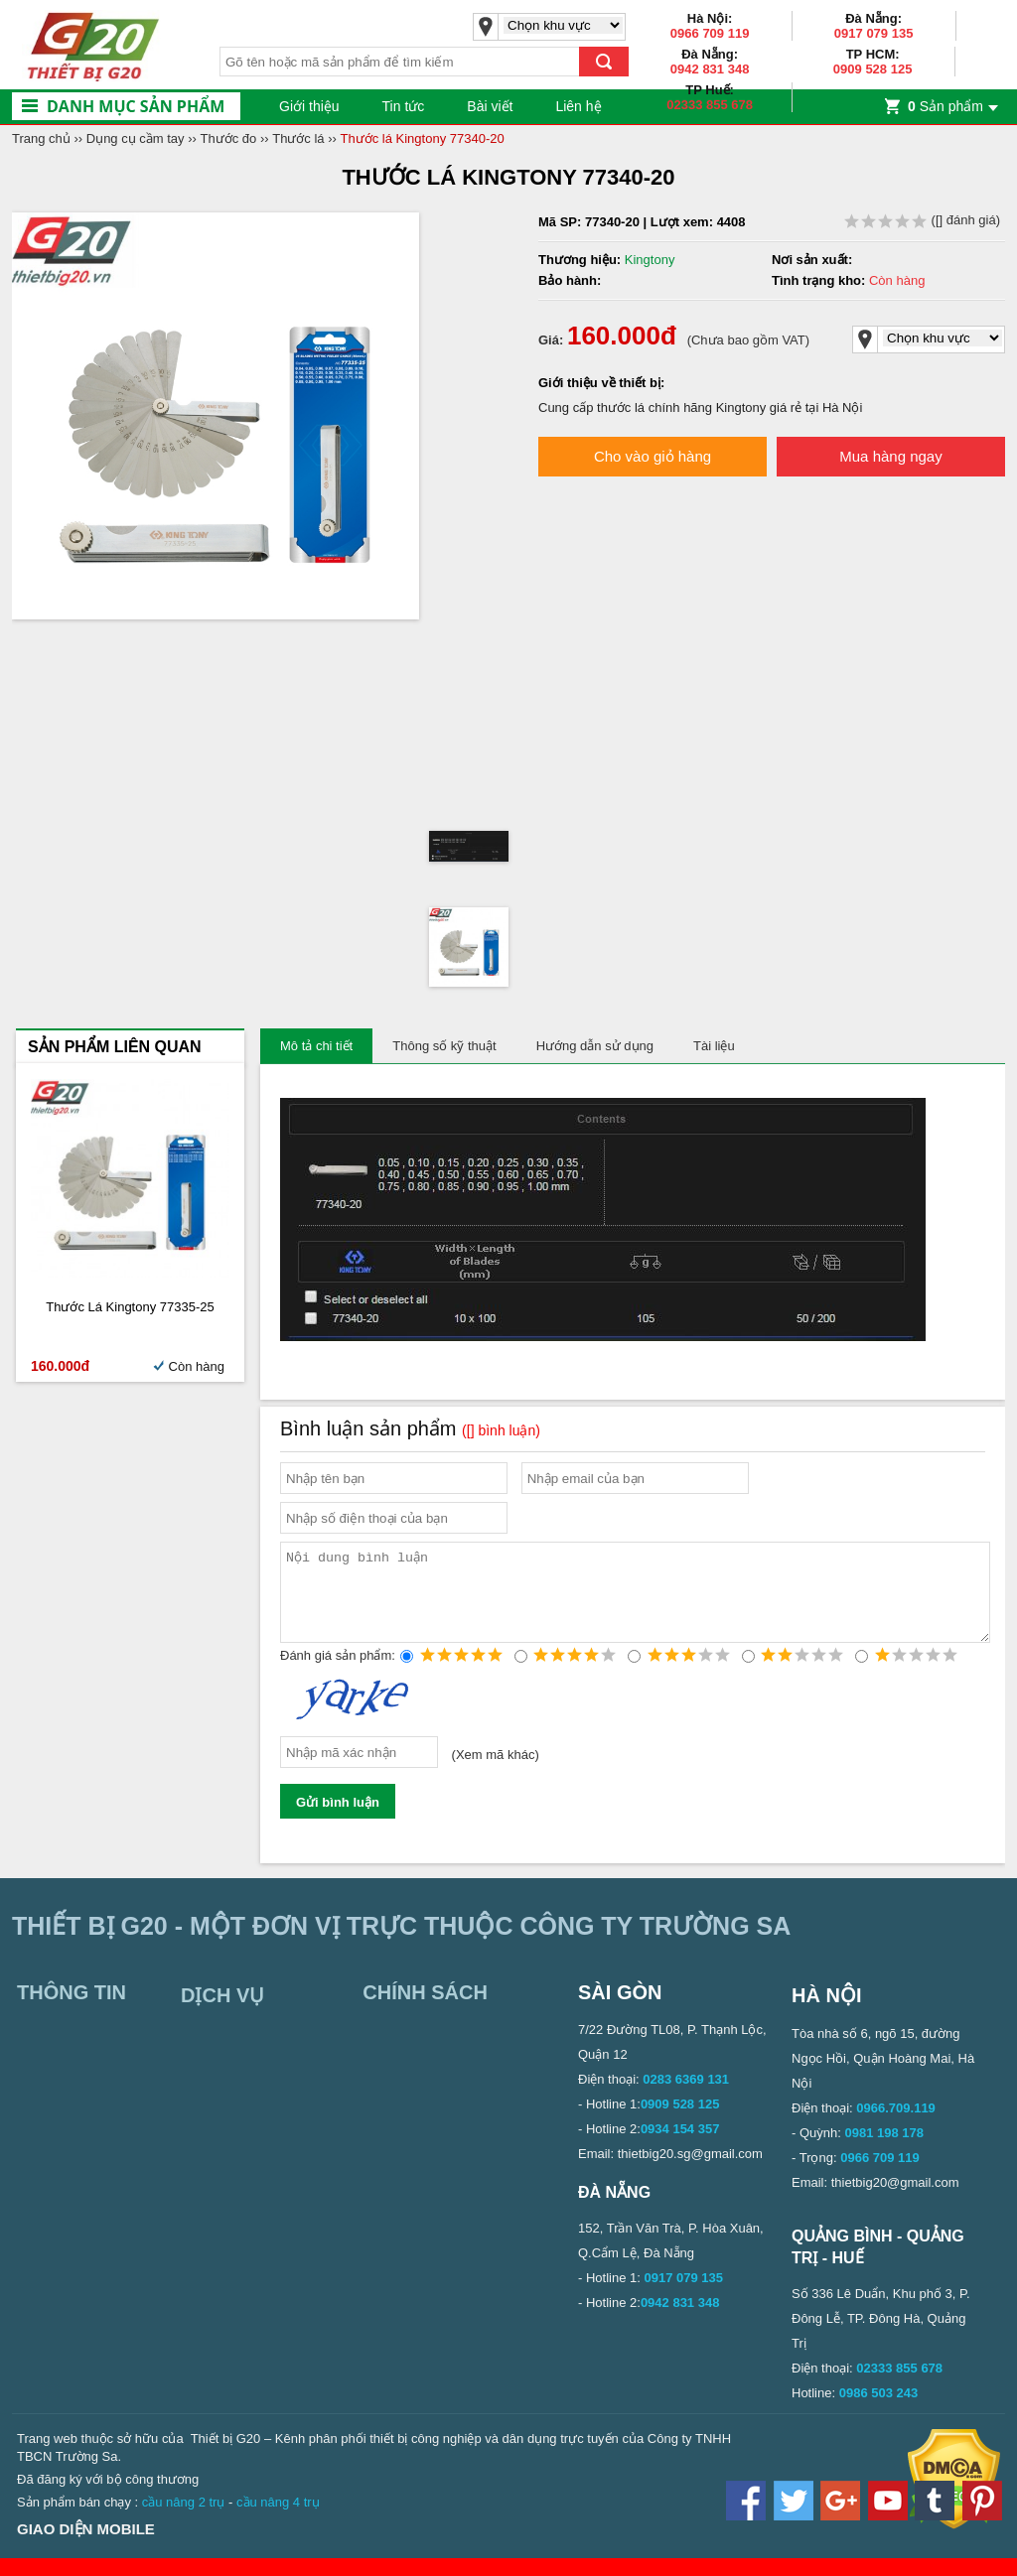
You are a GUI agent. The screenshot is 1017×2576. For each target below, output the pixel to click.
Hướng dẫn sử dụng (595, 1045)
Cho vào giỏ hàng (652, 456)
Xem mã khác (495, 1772)
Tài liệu (714, 1045)
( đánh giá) (922, 219)
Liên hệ (578, 106)
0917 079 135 (874, 33)
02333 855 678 (709, 104)
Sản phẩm (945, 106)
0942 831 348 (710, 69)
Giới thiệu (309, 106)
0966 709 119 (710, 33)
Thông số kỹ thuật (444, 1045)
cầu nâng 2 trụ (183, 2519)
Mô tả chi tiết (316, 1045)
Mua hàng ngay (890, 456)
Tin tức (403, 106)
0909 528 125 (873, 69)
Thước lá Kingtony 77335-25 (130, 1306)
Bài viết (489, 106)
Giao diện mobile (86, 2546)
